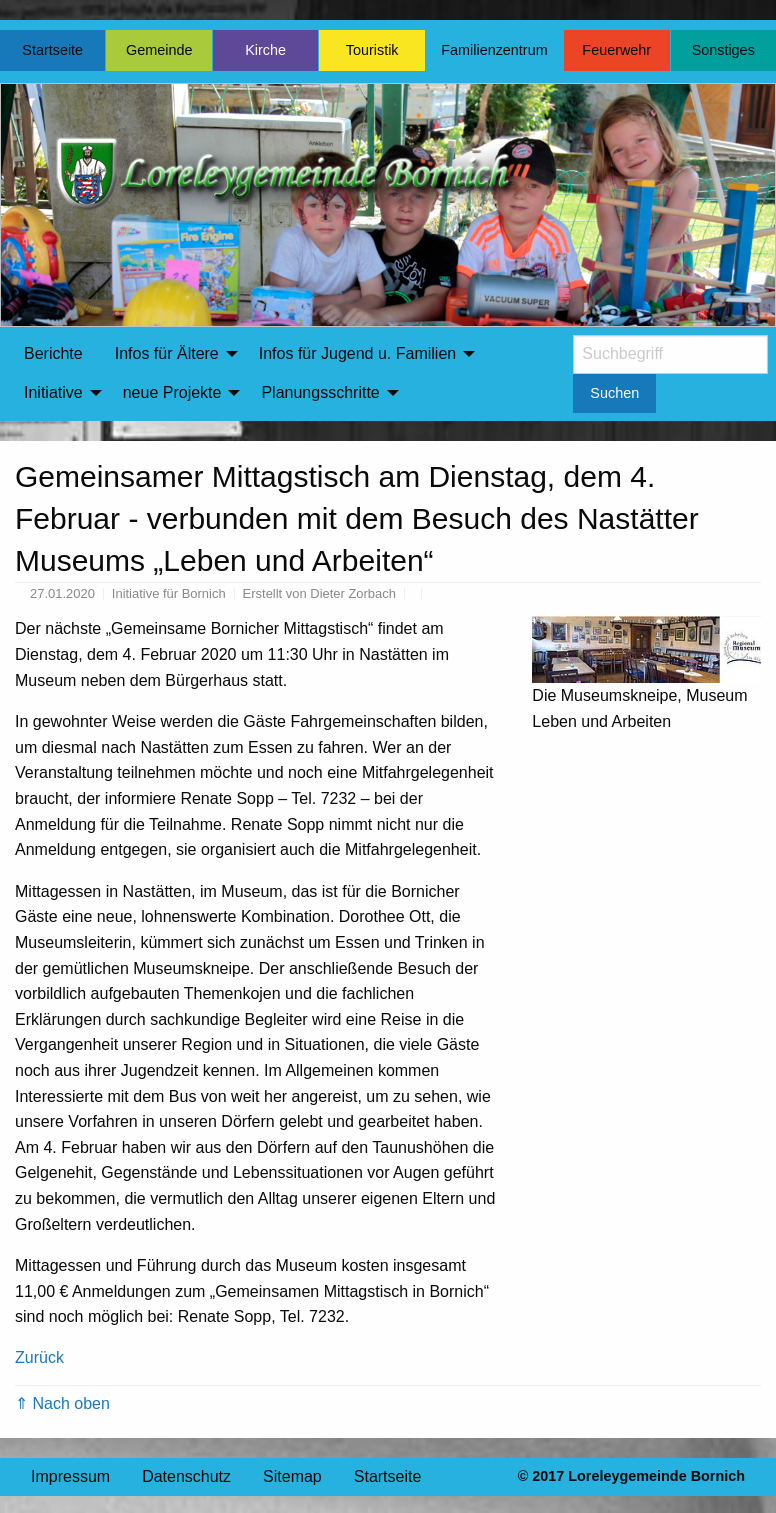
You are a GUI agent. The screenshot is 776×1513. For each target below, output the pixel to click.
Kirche (265, 50)
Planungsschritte (320, 392)
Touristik (372, 50)
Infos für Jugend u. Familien (357, 353)
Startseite (52, 50)
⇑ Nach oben (62, 1403)
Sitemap (292, 1476)
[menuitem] (53, 354)
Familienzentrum (494, 50)
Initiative (53, 392)
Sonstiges (723, 50)
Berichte (53, 353)
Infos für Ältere (167, 353)
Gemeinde (159, 50)
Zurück (39, 1357)
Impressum (70, 1476)
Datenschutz (186, 1476)
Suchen (614, 393)
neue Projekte (172, 392)
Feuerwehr (616, 50)
